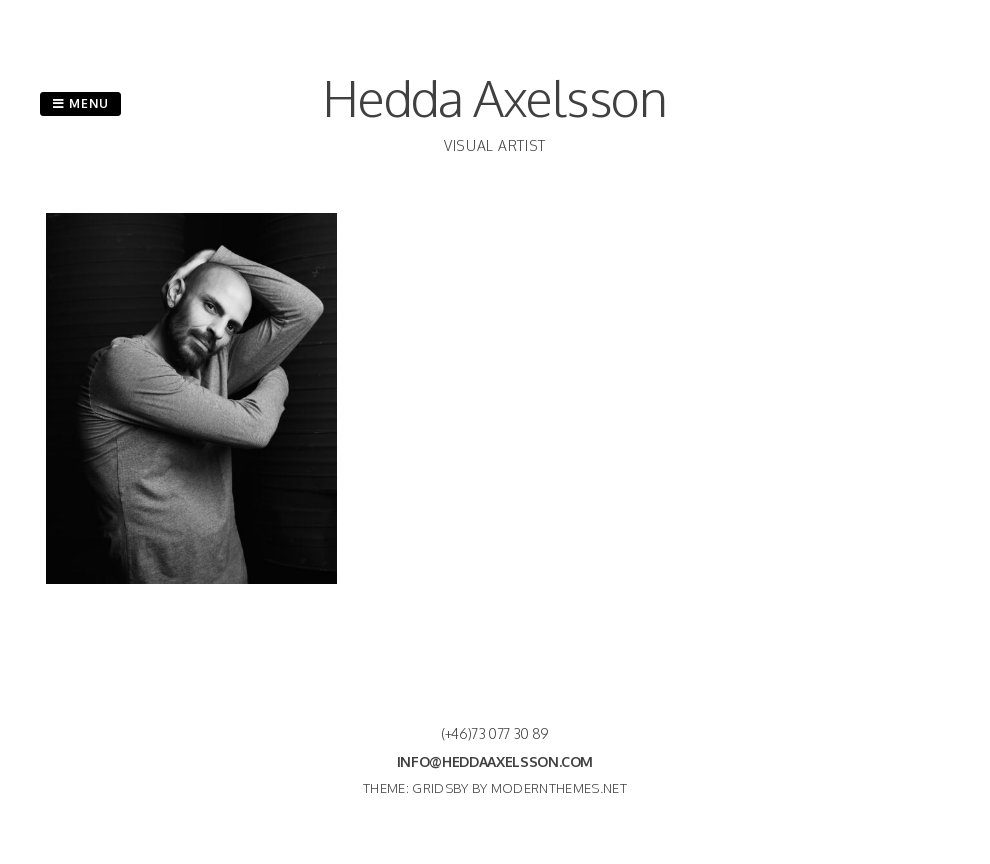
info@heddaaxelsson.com (495, 761)
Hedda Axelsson (495, 97)
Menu (80, 103)
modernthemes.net (559, 788)
